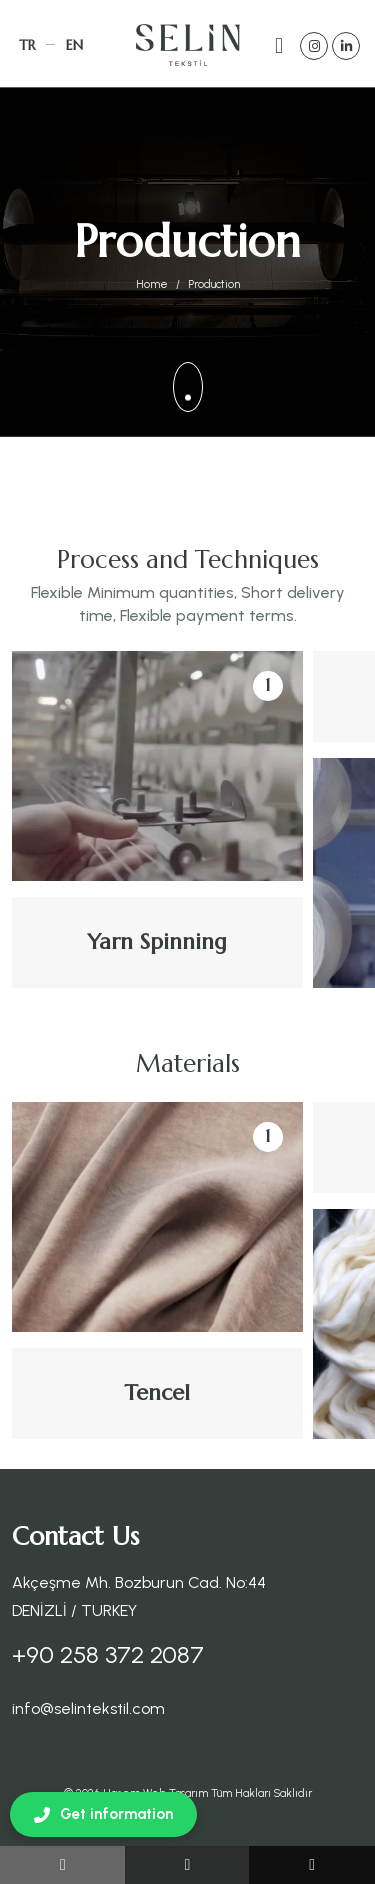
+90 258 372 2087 (108, 1655)
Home (152, 284)
